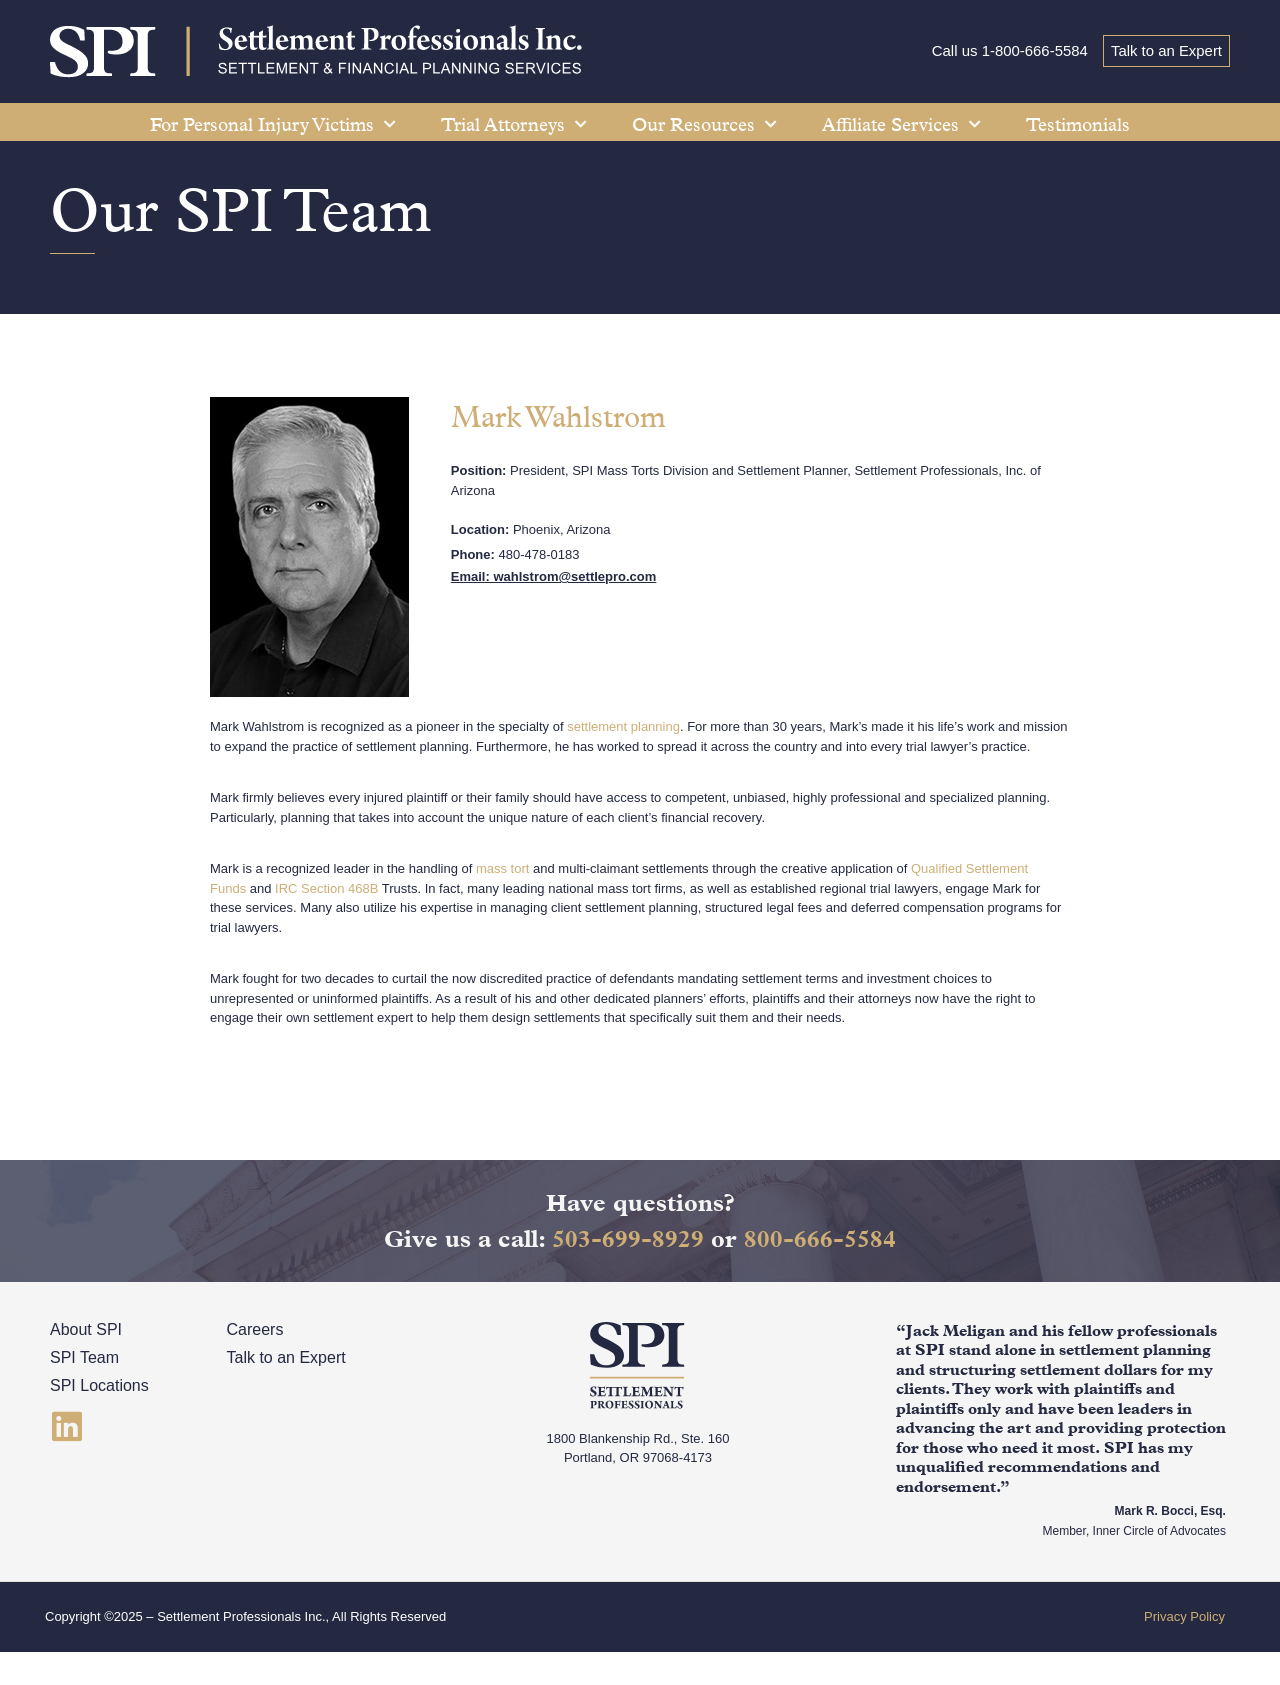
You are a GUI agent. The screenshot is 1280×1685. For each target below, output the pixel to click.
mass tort (502, 902)
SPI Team (84, 1391)
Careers (255, 1363)
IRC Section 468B (326, 921)
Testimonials (1078, 125)
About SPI (86, 1363)
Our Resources (704, 125)
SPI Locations (99, 1419)
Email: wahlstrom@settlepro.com (554, 610)
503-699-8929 (628, 1272)
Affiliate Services (901, 125)
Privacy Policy (1184, 1650)
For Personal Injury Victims (273, 125)
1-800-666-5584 (1032, 51)
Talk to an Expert (1166, 51)
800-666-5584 (820, 1272)
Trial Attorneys (514, 125)
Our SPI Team (243, 243)
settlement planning (623, 760)
